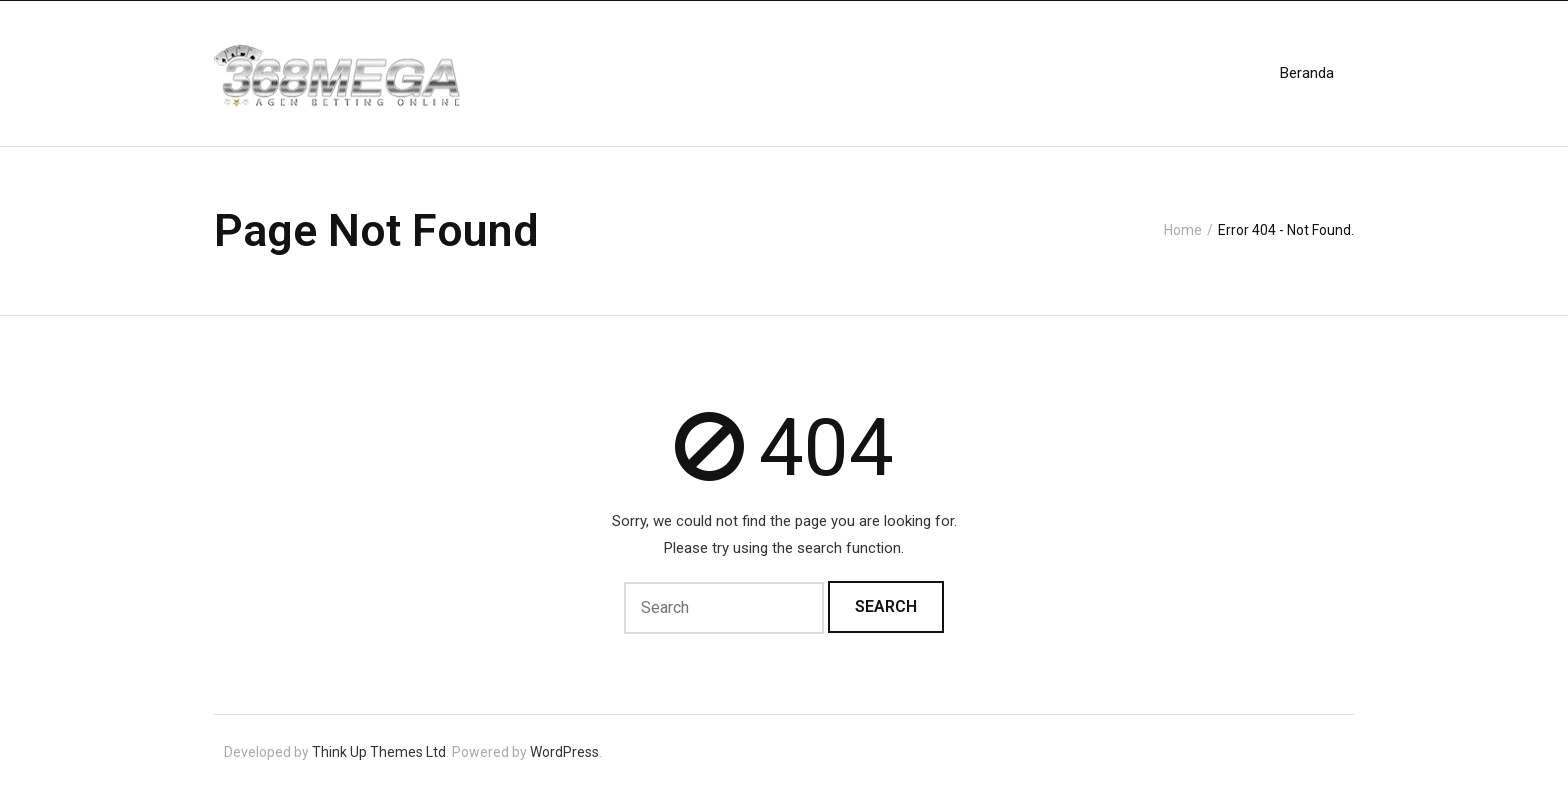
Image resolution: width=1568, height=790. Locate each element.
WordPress (564, 752)
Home (1183, 230)
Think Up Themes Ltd (379, 752)
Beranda (1307, 73)
